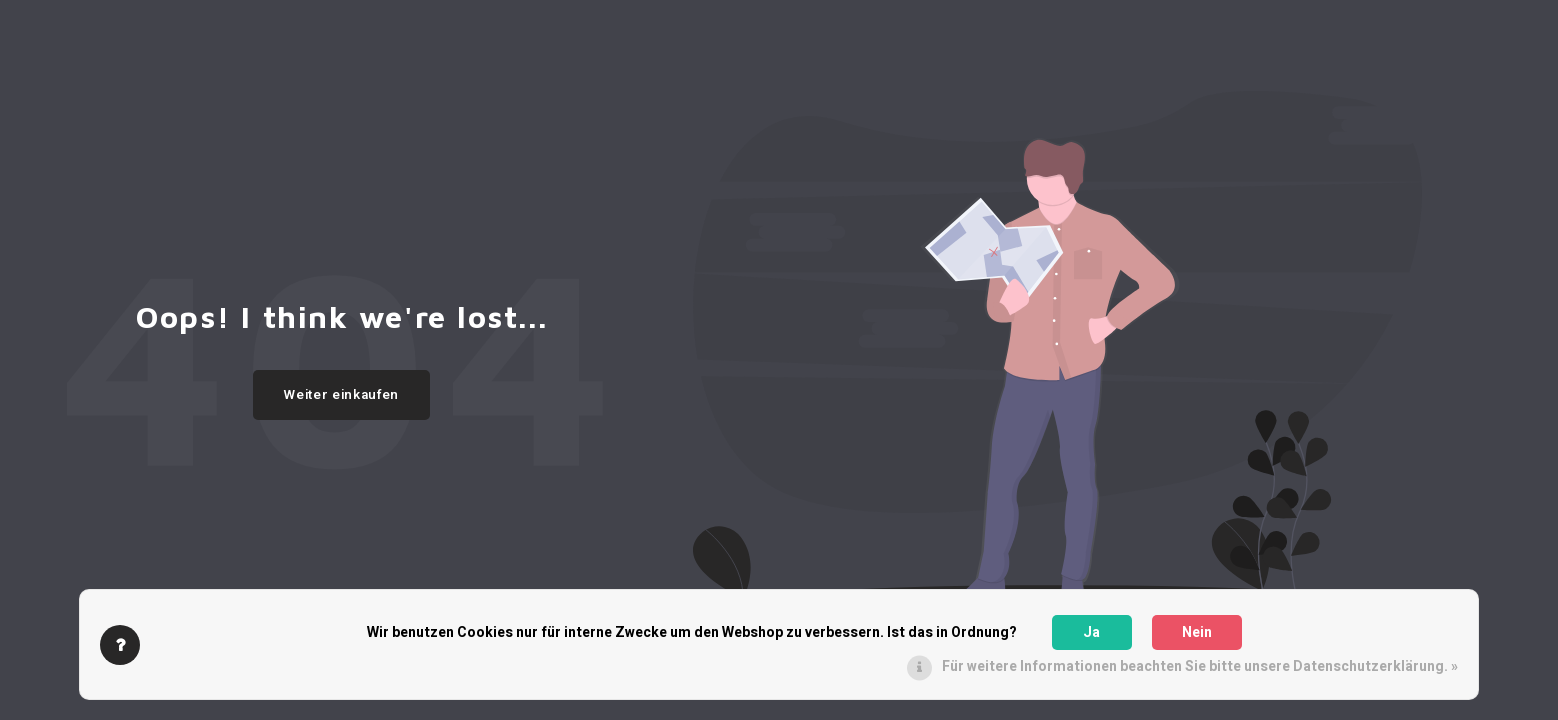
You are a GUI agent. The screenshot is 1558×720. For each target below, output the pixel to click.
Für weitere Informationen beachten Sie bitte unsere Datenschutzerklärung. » (1200, 666)
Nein (1197, 632)
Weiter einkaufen (341, 395)
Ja (1091, 632)
